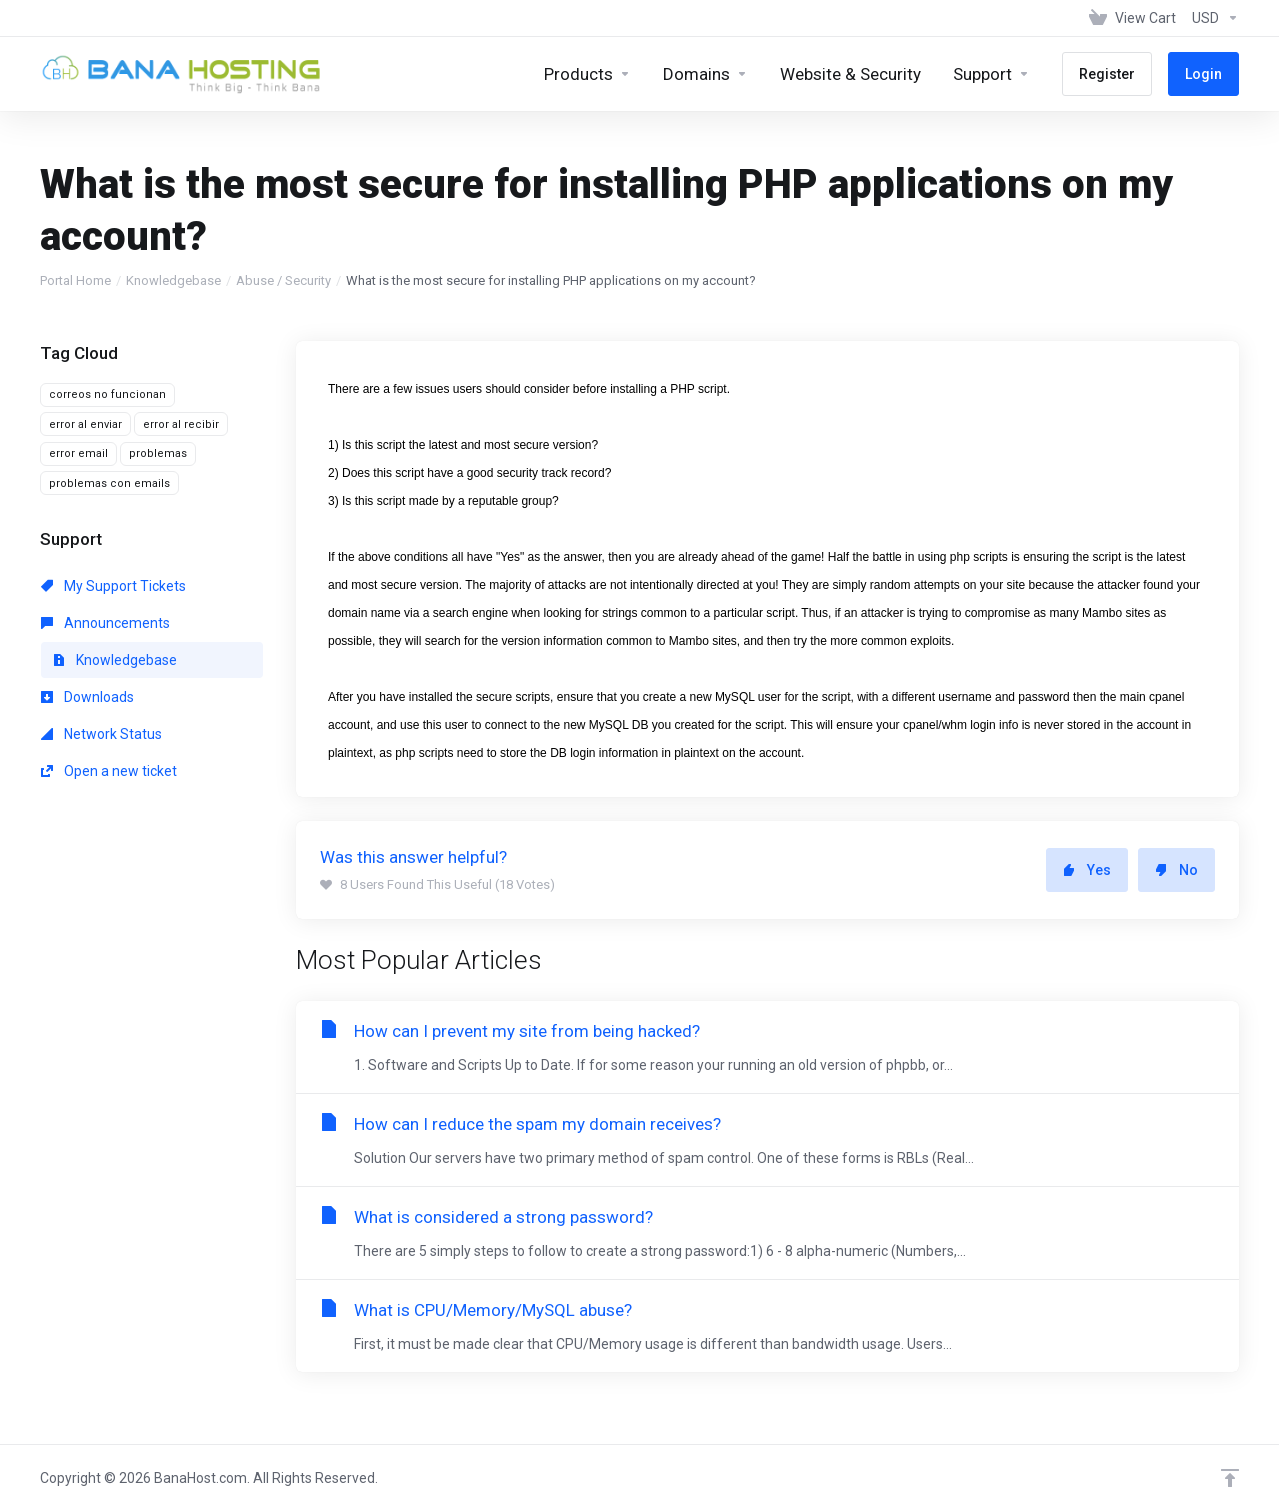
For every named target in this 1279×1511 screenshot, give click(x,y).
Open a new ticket (109, 771)
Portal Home (75, 280)
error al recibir (181, 424)
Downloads (87, 697)
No (1176, 870)
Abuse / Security (283, 280)
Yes (1087, 870)
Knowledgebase (173, 280)
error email (78, 453)
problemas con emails (109, 483)
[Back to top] (1230, 1478)
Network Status (101, 734)
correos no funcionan (107, 394)
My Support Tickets (113, 586)
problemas (158, 453)
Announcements (105, 623)
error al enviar (85, 424)
